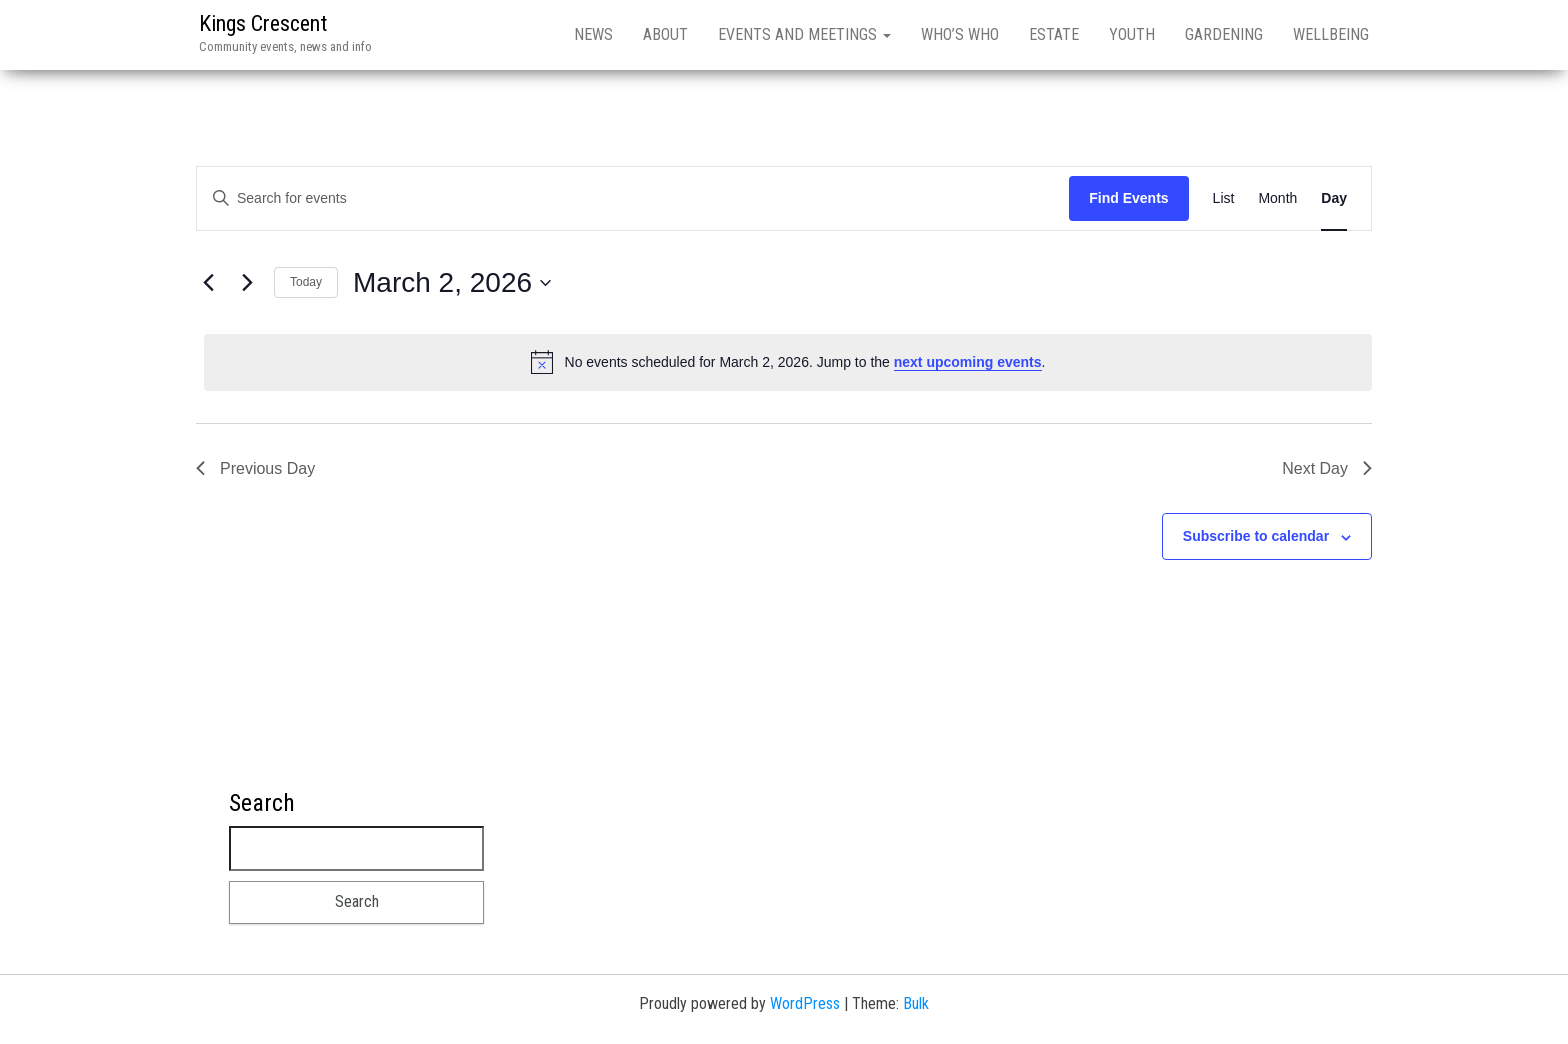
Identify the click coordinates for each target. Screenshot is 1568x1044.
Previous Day (255, 468)
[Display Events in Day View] (1334, 198)
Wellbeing (1331, 34)
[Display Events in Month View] (1277, 198)
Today (306, 282)
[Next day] (247, 283)
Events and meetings (804, 34)
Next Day (1327, 468)
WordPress (805, 1003)
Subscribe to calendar (1256, 536)
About (665, 34)
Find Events (1128, 198)
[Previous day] (208, 283)
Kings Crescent (263, 23)
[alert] (788, 362)
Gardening (1224, 34)
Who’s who (960, 34)
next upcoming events (968, 362)
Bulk (916, 1003)
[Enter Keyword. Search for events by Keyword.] (633, 198)
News (593, 34)
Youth (1132, 34)
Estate (1054, 34)
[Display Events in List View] (1224, 198)
